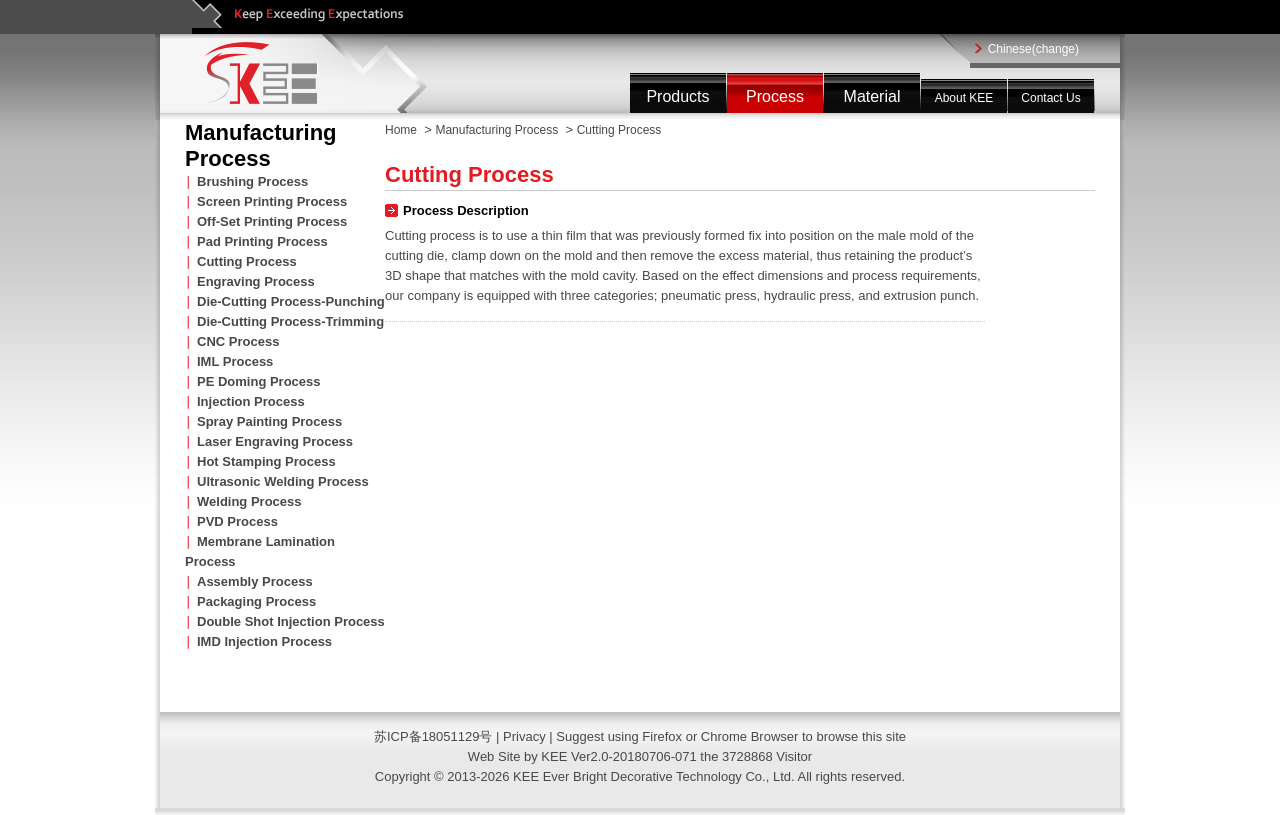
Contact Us (1050, 98)
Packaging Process (256, 601)
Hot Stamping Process (266, 461)
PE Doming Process (259, 381)
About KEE (964, 98)
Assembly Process (255, 581)
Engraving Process (256, 281)
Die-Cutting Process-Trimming (290, 321)
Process (775, 96)
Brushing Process (252, 181)
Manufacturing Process (496, 130)
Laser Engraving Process (275, 441)
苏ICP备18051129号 (433, 736)
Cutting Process (247, 261)
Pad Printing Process (262, 241)
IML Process (235, 361)
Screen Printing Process (272, 201)
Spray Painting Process (269, 421)
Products (677, 96)
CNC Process (238, 341)
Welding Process (249, 501)
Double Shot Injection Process (291, 621)
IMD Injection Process (264, 641)
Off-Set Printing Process (272, 221)
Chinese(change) (1033, 49)
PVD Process (237, 521)
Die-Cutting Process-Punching (291, 301)
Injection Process (251, 401)
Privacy (526, 736)
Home (401, 130)
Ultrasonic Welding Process (283, 481)
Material (872, 96)
